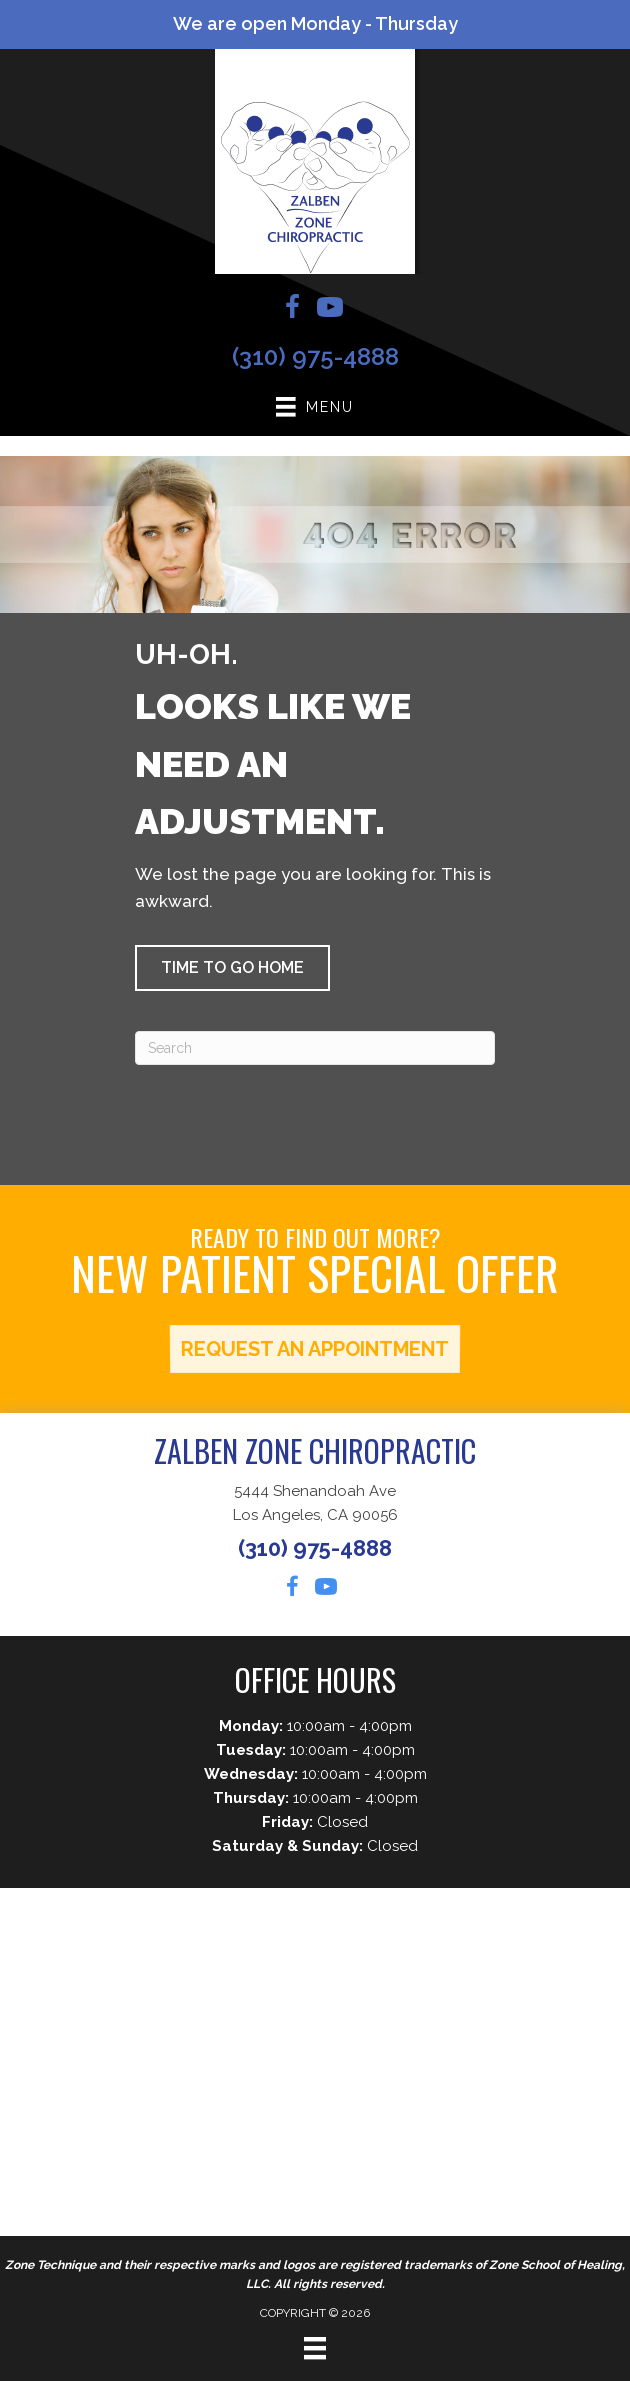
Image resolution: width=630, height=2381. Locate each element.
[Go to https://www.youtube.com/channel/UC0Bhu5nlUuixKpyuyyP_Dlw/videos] (330, 310)
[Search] (315, 1048)
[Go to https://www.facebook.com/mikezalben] (292, 310)
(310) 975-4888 (315, 356)
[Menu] (315, 2348)
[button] (232, 968)
